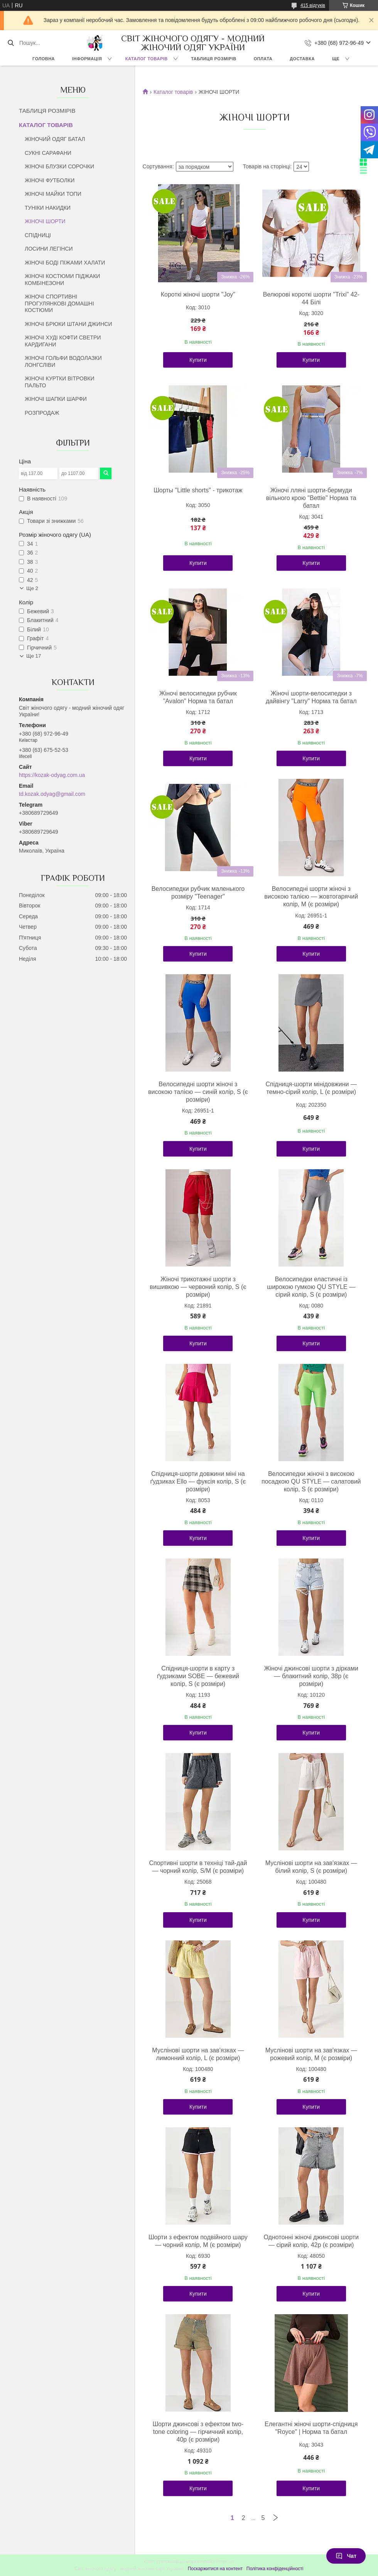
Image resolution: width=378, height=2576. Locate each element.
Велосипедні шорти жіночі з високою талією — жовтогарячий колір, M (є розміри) (311, 896)
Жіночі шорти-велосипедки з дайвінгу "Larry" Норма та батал (311, 697)
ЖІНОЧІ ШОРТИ (45, 221)
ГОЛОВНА (43, 58)
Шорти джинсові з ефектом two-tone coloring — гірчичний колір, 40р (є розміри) (197, 2432)
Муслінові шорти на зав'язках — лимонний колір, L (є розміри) (198, 2054)
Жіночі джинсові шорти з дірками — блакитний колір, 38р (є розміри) (311, 1676)
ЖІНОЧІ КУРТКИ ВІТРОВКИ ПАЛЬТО (59, 381)
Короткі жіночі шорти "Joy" (198, 294)
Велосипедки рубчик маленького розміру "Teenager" (198, 892)
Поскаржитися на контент (215, 2568)
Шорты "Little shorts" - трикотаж (198, 490)
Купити (198, 360)
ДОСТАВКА (302, 58)
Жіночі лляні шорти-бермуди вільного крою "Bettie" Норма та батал (311, 498)
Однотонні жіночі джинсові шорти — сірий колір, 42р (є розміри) (311, 2241)
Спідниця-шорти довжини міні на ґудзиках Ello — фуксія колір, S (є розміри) (198, 1481)
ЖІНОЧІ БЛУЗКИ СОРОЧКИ (59, 166)
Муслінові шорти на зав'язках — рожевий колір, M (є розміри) (311, 2054)
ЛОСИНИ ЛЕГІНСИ (49, 249)
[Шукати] (10, 42)
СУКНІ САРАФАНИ (48, 153)
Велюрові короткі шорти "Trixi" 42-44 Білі (311, 298)
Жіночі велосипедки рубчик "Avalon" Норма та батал (198, 697)
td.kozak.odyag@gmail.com (52, 794)
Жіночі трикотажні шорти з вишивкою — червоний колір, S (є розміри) (198, 1287)
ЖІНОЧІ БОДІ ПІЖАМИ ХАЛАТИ (65, 262)
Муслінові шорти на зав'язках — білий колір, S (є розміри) (311, 1867)
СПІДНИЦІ (38, 235)
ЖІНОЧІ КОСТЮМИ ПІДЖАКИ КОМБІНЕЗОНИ (62, 279)
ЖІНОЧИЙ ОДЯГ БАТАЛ (55, 139)
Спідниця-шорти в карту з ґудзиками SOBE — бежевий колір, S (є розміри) (198, 1676)
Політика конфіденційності (275, 2568)
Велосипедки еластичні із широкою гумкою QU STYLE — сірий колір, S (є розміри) (311, 1287)
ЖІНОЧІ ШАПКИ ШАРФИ (56, 399)
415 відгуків (312, 5)
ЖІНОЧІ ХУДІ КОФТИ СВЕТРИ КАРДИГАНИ (63, 341)
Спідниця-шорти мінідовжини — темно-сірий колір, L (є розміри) (311, 1088)
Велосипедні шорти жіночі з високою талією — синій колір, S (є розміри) (198, 1092)
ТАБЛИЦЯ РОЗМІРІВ (213, 58)
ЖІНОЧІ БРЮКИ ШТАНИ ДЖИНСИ (68, 324)
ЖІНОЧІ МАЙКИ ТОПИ (53, 194)
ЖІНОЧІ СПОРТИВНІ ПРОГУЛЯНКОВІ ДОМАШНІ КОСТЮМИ (59, 303)
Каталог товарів (173, 92)
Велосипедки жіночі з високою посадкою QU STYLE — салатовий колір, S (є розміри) (311, 1481)
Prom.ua (225, 2561)
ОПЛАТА (263, 58)
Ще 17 (33, 656)
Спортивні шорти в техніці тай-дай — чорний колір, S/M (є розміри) (198, 1867)
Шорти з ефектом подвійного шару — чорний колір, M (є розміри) (198, 2241)
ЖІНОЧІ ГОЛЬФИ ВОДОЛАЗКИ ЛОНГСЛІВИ (63, 361)
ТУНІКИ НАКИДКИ (48, 208)
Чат (346, 2555)
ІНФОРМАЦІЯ (87, 58)
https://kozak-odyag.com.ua (52, 775)
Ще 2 (32, 588)
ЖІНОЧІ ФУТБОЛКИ (49, 180)
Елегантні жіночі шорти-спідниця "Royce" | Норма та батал (311, 2428)
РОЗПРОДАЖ (42, 413)
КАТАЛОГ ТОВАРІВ (146, 58)
